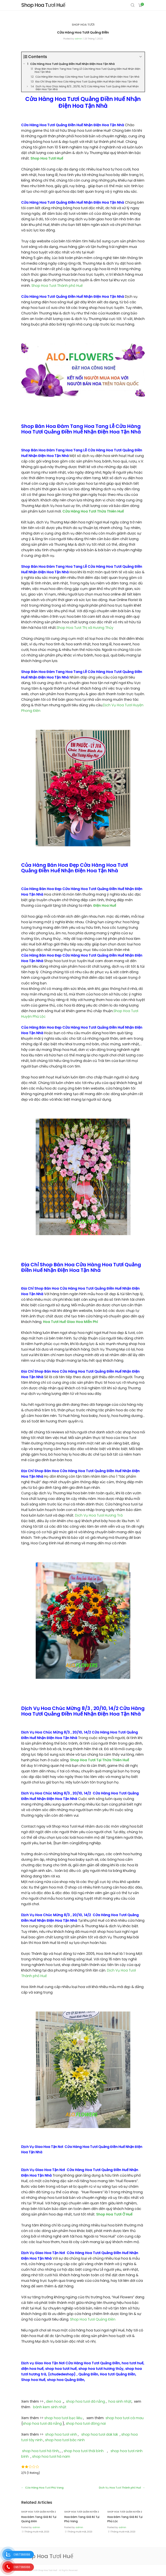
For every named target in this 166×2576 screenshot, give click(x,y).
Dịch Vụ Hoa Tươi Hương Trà (99, 1515)
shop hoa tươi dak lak (99, 2434)
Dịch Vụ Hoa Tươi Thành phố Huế (120, 2487)
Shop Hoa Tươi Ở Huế (114, 2214)
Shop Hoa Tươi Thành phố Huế (57, 285)
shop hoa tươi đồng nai (86, 2423)
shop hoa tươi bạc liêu (63, 2418)
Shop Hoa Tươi (83, 25)
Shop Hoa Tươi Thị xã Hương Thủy (85, 627)
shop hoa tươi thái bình (83, 2451)
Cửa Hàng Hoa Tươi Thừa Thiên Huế (93, 511)
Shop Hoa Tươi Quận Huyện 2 (38, 2511)
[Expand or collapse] (140, 57)
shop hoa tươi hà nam (51, 2456)
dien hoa (54, 2401)
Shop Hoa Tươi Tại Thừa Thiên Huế (99, 1760)
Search (133, 5)
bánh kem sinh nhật (50, 2407)
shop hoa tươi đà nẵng (86, 2401)
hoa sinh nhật (119, 2401)
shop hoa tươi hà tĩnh (40, 2451)
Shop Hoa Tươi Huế (47, 158)
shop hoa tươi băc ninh (65, 2440)
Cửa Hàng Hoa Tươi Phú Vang (44, 2487)
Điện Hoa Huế (104, 905)
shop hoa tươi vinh (60, 2434)
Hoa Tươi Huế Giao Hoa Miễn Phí (70, 1321)
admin (78, 38)
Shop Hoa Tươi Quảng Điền (92, 2319)
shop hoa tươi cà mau (125, 2418)
